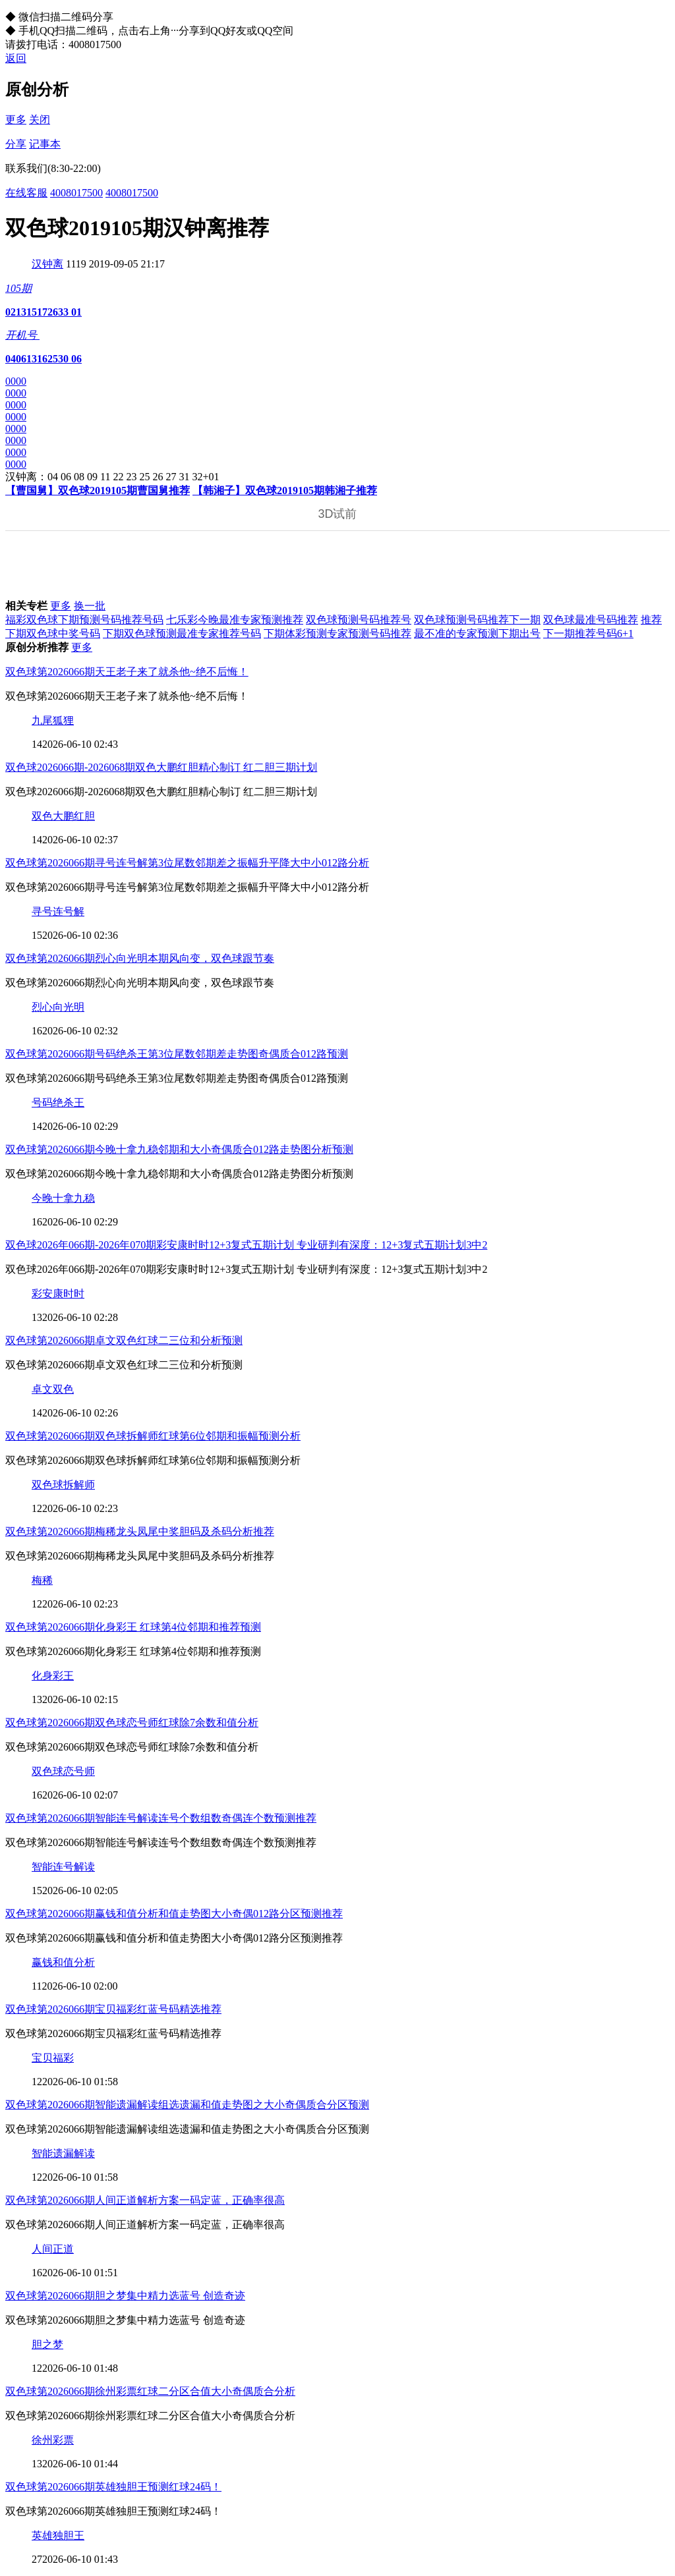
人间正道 (53, 2248)
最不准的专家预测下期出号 (477, 633)
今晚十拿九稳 (63, 1198)
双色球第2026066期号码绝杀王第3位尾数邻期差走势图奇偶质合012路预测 (176, 1053)
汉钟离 (47, 263)
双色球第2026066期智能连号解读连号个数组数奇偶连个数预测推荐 (160, 1818)
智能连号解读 (63, 1866)
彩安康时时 (58, 1293)
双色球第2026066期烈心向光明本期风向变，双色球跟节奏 (139, 958)
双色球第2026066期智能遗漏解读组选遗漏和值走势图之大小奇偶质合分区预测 (187, 2104)
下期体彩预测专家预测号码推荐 (337, 633)
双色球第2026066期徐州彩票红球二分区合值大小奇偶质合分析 (150, 2391)
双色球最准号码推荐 (590, 619)
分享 (15, 144)
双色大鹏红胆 (63, 816)
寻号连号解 (58, 911)
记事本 (45, 144)
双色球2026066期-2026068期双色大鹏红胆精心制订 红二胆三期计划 (161, 767)
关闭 (39, 119)
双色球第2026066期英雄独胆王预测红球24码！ (113, 2486)
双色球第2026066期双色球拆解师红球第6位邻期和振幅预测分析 (153, 1436)
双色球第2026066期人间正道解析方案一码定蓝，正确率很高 (145, 2200)
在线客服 (26, 192)
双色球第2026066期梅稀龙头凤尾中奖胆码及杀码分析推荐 (139, 1531)
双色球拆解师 (63, 1484)
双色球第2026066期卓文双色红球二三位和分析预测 (124, 1340)
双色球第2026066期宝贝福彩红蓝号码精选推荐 (113, 2009)
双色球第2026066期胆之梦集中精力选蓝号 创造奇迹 (125, 2295)
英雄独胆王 (58, 2535)
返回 (15, 58)
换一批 (89, 605)
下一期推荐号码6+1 (588, 633)
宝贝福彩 (53, 2057)
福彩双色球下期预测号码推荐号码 (84, 619)
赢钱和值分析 (63, 1962)
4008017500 (76, 192)
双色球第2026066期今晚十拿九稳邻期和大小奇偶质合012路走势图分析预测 (179, 1149)
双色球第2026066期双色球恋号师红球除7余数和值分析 (131, 1722)
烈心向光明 (58, 1007)
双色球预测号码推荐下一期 (477, 619)
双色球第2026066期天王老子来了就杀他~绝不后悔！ (127, 671)
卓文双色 (53, 1389)
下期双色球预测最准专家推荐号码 (182, 633)
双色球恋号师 (63, 1771)
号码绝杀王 (58, 1102)
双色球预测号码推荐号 (358, 619)
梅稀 (42, 1580)
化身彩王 (53, 1675)
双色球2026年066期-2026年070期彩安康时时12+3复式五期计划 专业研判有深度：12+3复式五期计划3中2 (246, 1244)
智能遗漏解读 (63, 2153)
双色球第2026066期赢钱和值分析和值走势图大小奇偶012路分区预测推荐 (174, 1913)
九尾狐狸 (53, 720)
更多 (15, 119)
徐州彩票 (53, 2440)
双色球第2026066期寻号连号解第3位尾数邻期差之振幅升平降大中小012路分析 (187, 862)
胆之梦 (47, 2344)
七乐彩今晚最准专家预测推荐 (234, 619)
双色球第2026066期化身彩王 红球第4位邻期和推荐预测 (133, 1627)
